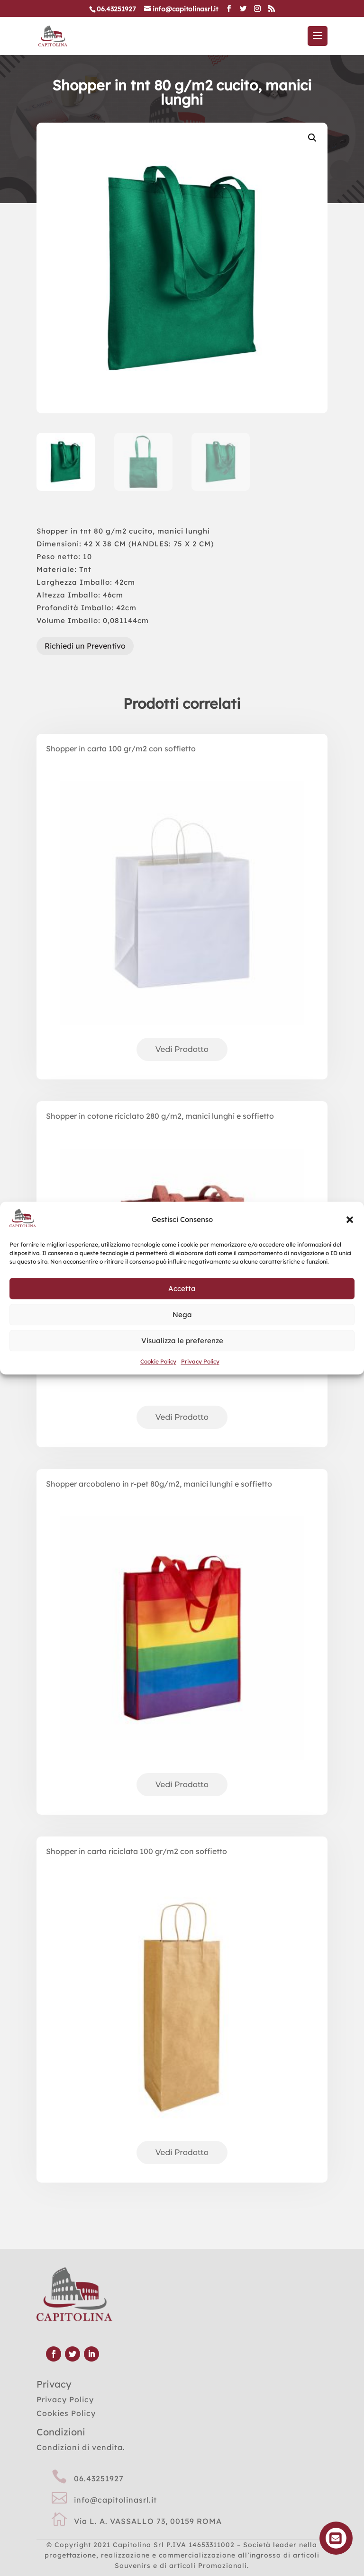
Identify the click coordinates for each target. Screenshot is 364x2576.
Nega (182, 1314)
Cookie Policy (158, 1361)
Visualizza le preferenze (182, 1340)
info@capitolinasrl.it (115, 2500)
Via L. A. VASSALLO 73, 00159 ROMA (148, 2521)
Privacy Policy (200, 1361)
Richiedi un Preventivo (85, 646)
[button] (350, 1220)
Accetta (182, 1288)
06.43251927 (99, 2478)
